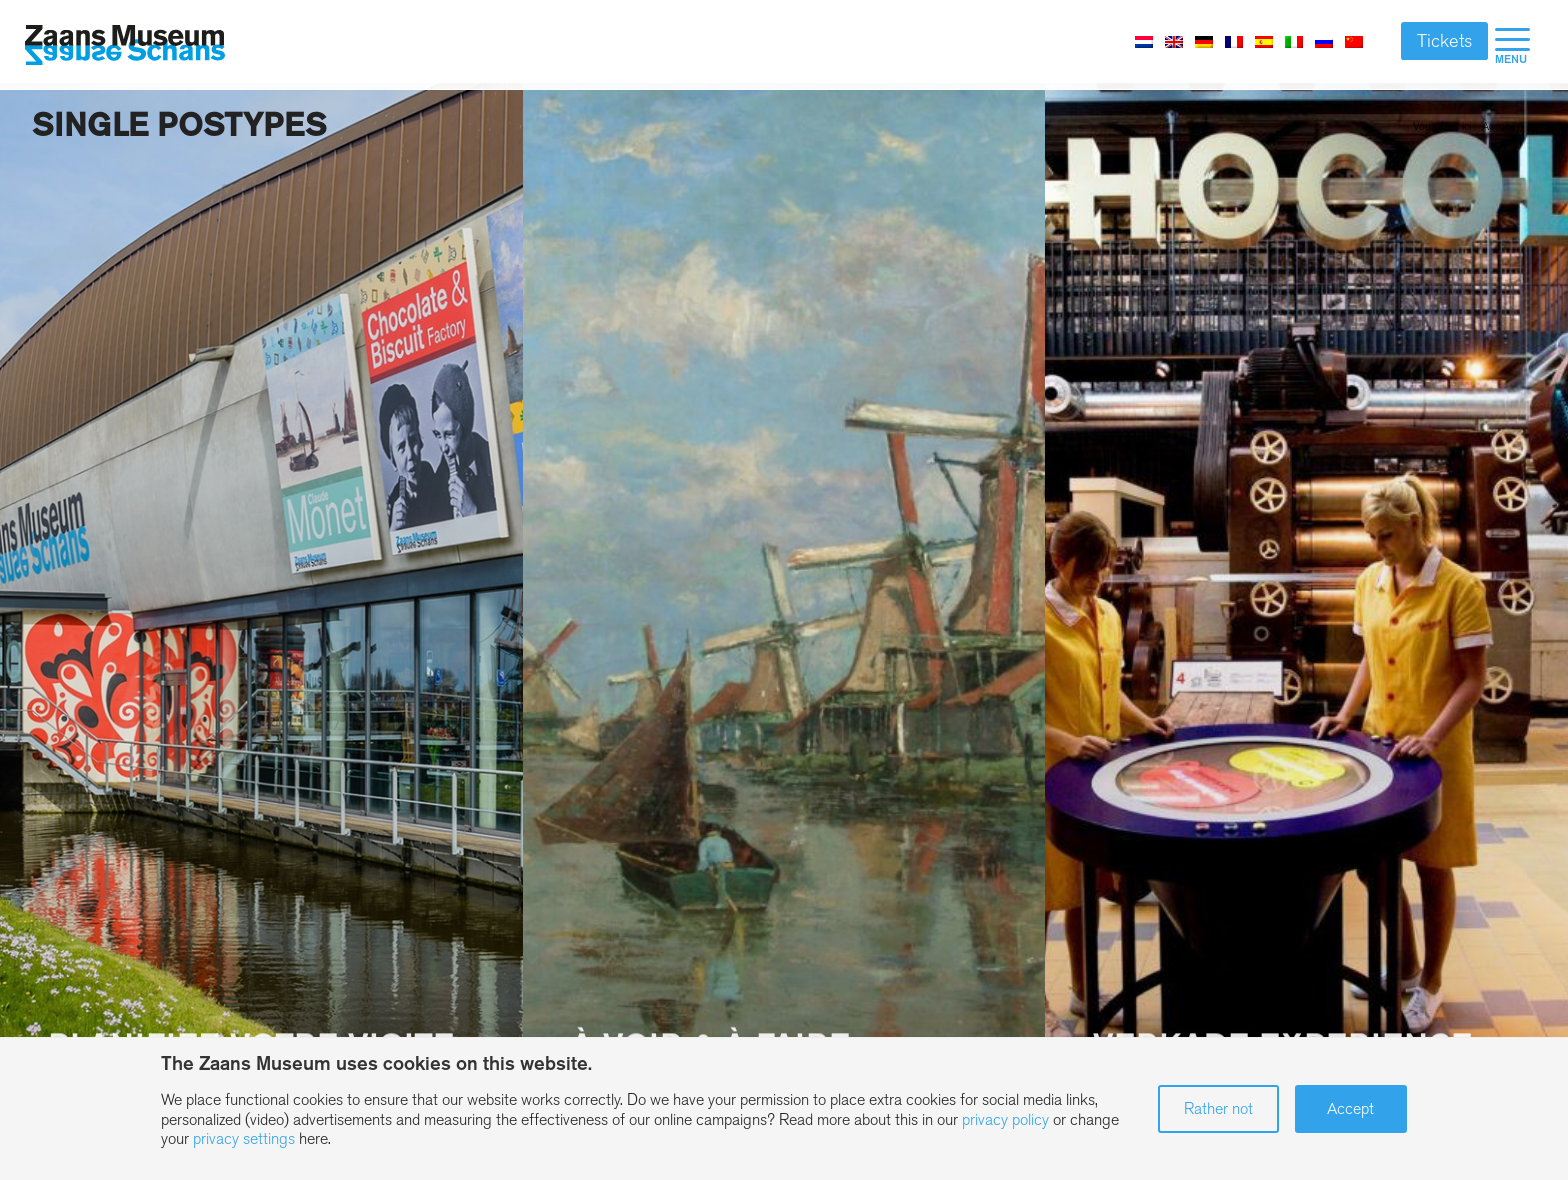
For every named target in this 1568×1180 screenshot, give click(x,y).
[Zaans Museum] (125, 45)
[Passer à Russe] (1324, 41)
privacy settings (244, 1138)
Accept (1350, 1108)
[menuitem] (1512, 45)
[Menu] (1512, 45)
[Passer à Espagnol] (1264, 41)
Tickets (1444, 41)
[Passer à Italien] (1294, 41)
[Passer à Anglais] (1174, 41)
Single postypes (179, 125)
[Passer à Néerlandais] (1144, 41)
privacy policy (1005, 1119)
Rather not (1218, 1108)
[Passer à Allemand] (1204, 41)
